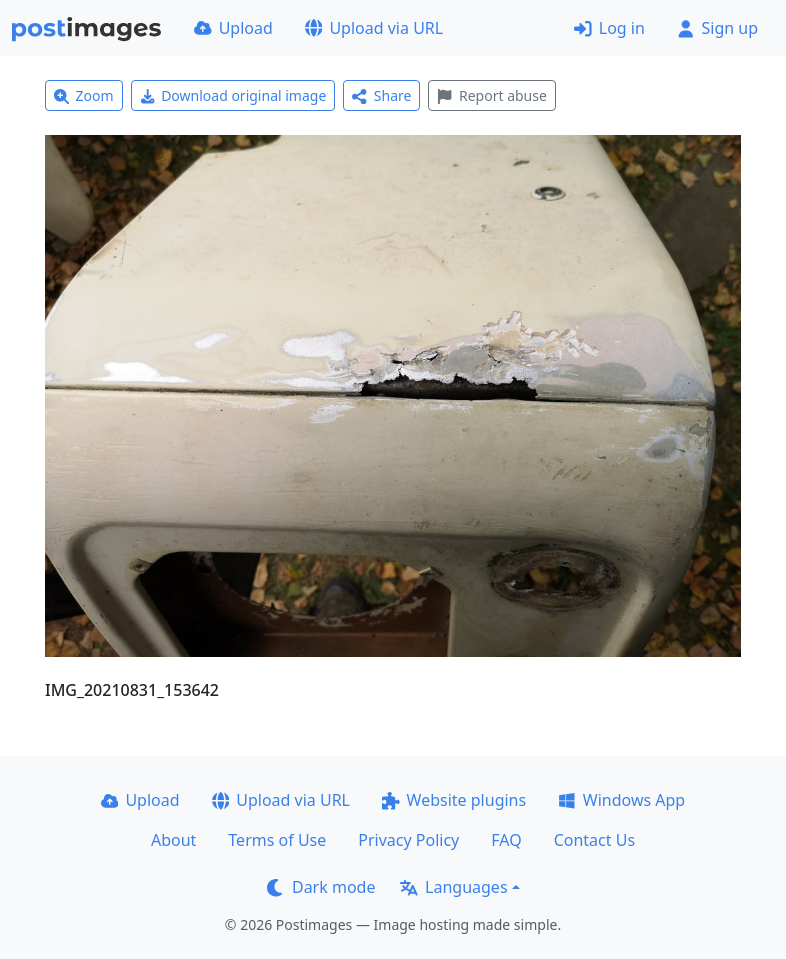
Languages (453, 887)
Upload (233, 28)
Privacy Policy (408, 840)
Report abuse (491, 95)
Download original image (233, 95)
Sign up (717, 28)
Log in (609, 28)
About (173, 840)
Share (381, 95)
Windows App (621, 800)
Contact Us (594, 840)
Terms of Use (277, 840)
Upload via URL (374, 28)
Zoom (84, 95)
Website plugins (454, 800)
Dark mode (321, 887)
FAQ (506, 840)
